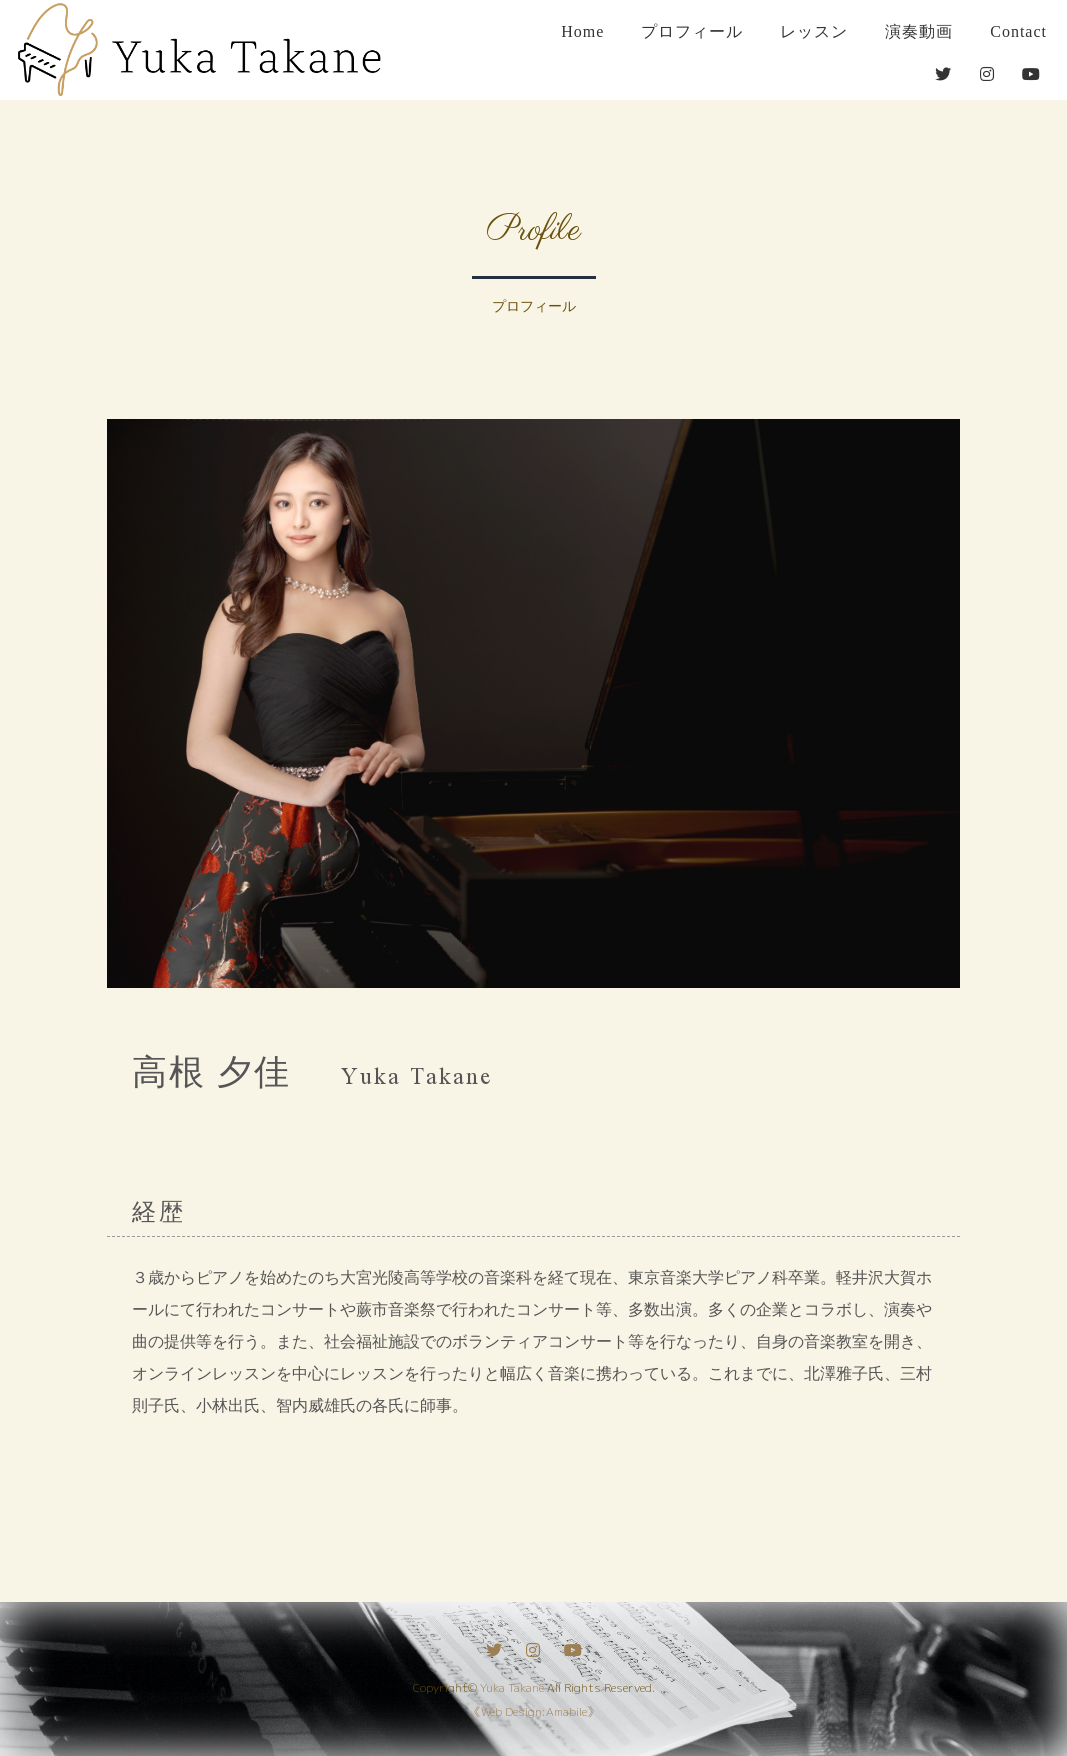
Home (582, 31)
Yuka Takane (512, 1687)
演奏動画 (919, 31)
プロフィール (692, 31)
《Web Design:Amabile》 (534, 1711)
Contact (1018, 31)
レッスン (814, 31)
